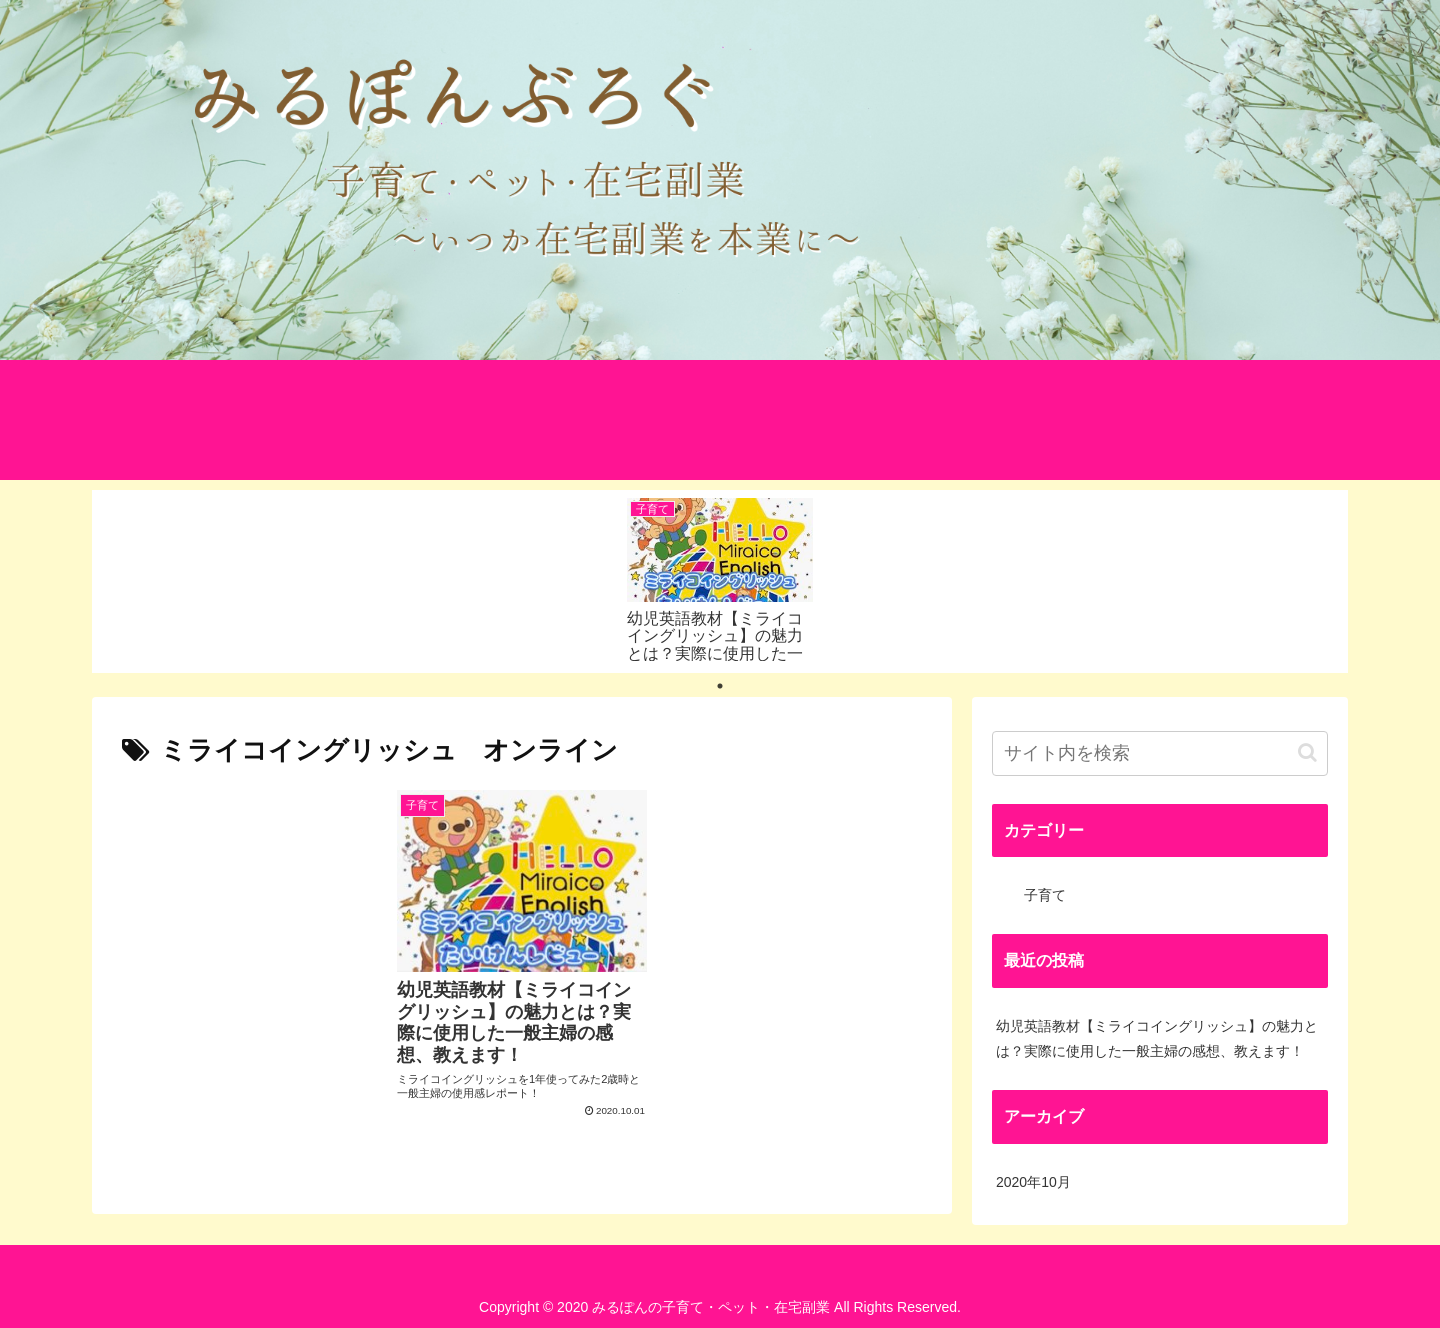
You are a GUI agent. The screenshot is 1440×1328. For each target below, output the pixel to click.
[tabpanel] (720, 578)
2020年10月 (1033, 1182)
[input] (1160, 753)
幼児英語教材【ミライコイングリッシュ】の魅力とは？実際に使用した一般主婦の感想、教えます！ (1157, 1038)
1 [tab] (720, 686)
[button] (1307, 752)
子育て (1045, 895)
